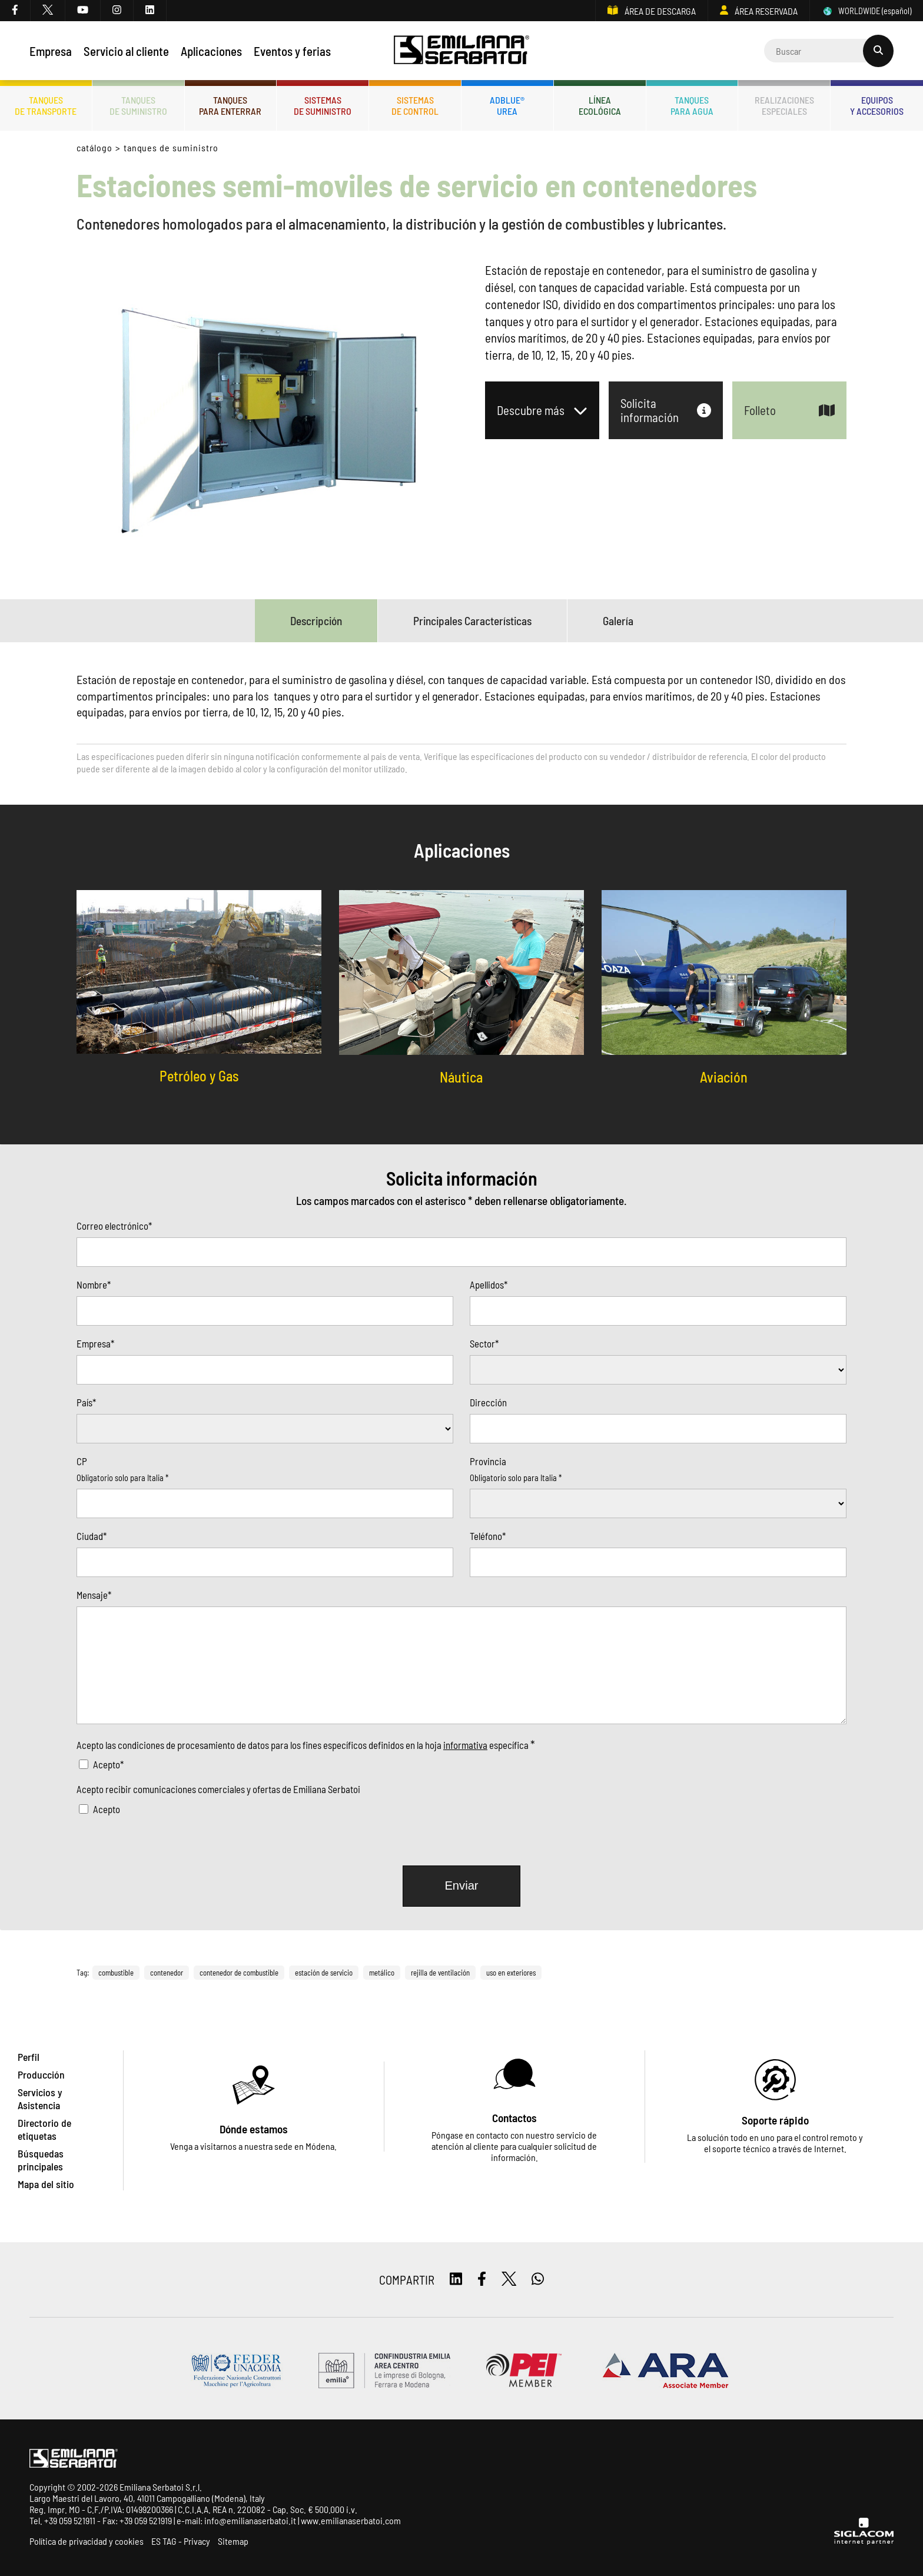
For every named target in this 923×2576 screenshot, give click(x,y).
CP (82, 1461)
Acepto (106, 1809)
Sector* (484, 1343)
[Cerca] (829, 50)
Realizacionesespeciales (784, 105)
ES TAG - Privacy (180, 2541)
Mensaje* (94, 1595)
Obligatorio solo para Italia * (122, 1478)
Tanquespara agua (691, 105)
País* (86, 1402)
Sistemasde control (415, 105)
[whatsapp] (538, 2280)
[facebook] (15, 10)
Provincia (488, 1461)
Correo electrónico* (114, 1225)
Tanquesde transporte (46, 105)
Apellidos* (488, 1284)
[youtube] (83, 10)
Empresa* (95, 1343)
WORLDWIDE (866, 11)
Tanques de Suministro (171, 147)
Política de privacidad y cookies (86, 2541)
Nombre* (94, 1284)
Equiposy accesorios (877, 105)
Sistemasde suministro (322, 105)
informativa (465, 1745)
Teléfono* (488, 1536)
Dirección (488, 1402)
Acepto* (108, 1764)
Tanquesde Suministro (138, 105)
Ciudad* (92, 1536)
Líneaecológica (600, 105)
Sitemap (233, 2541)
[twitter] (48, 10)
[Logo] (462, 51)
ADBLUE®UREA (507, 105)
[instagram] (117, 10)
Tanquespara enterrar (230, 105)
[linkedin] (150, 10)
